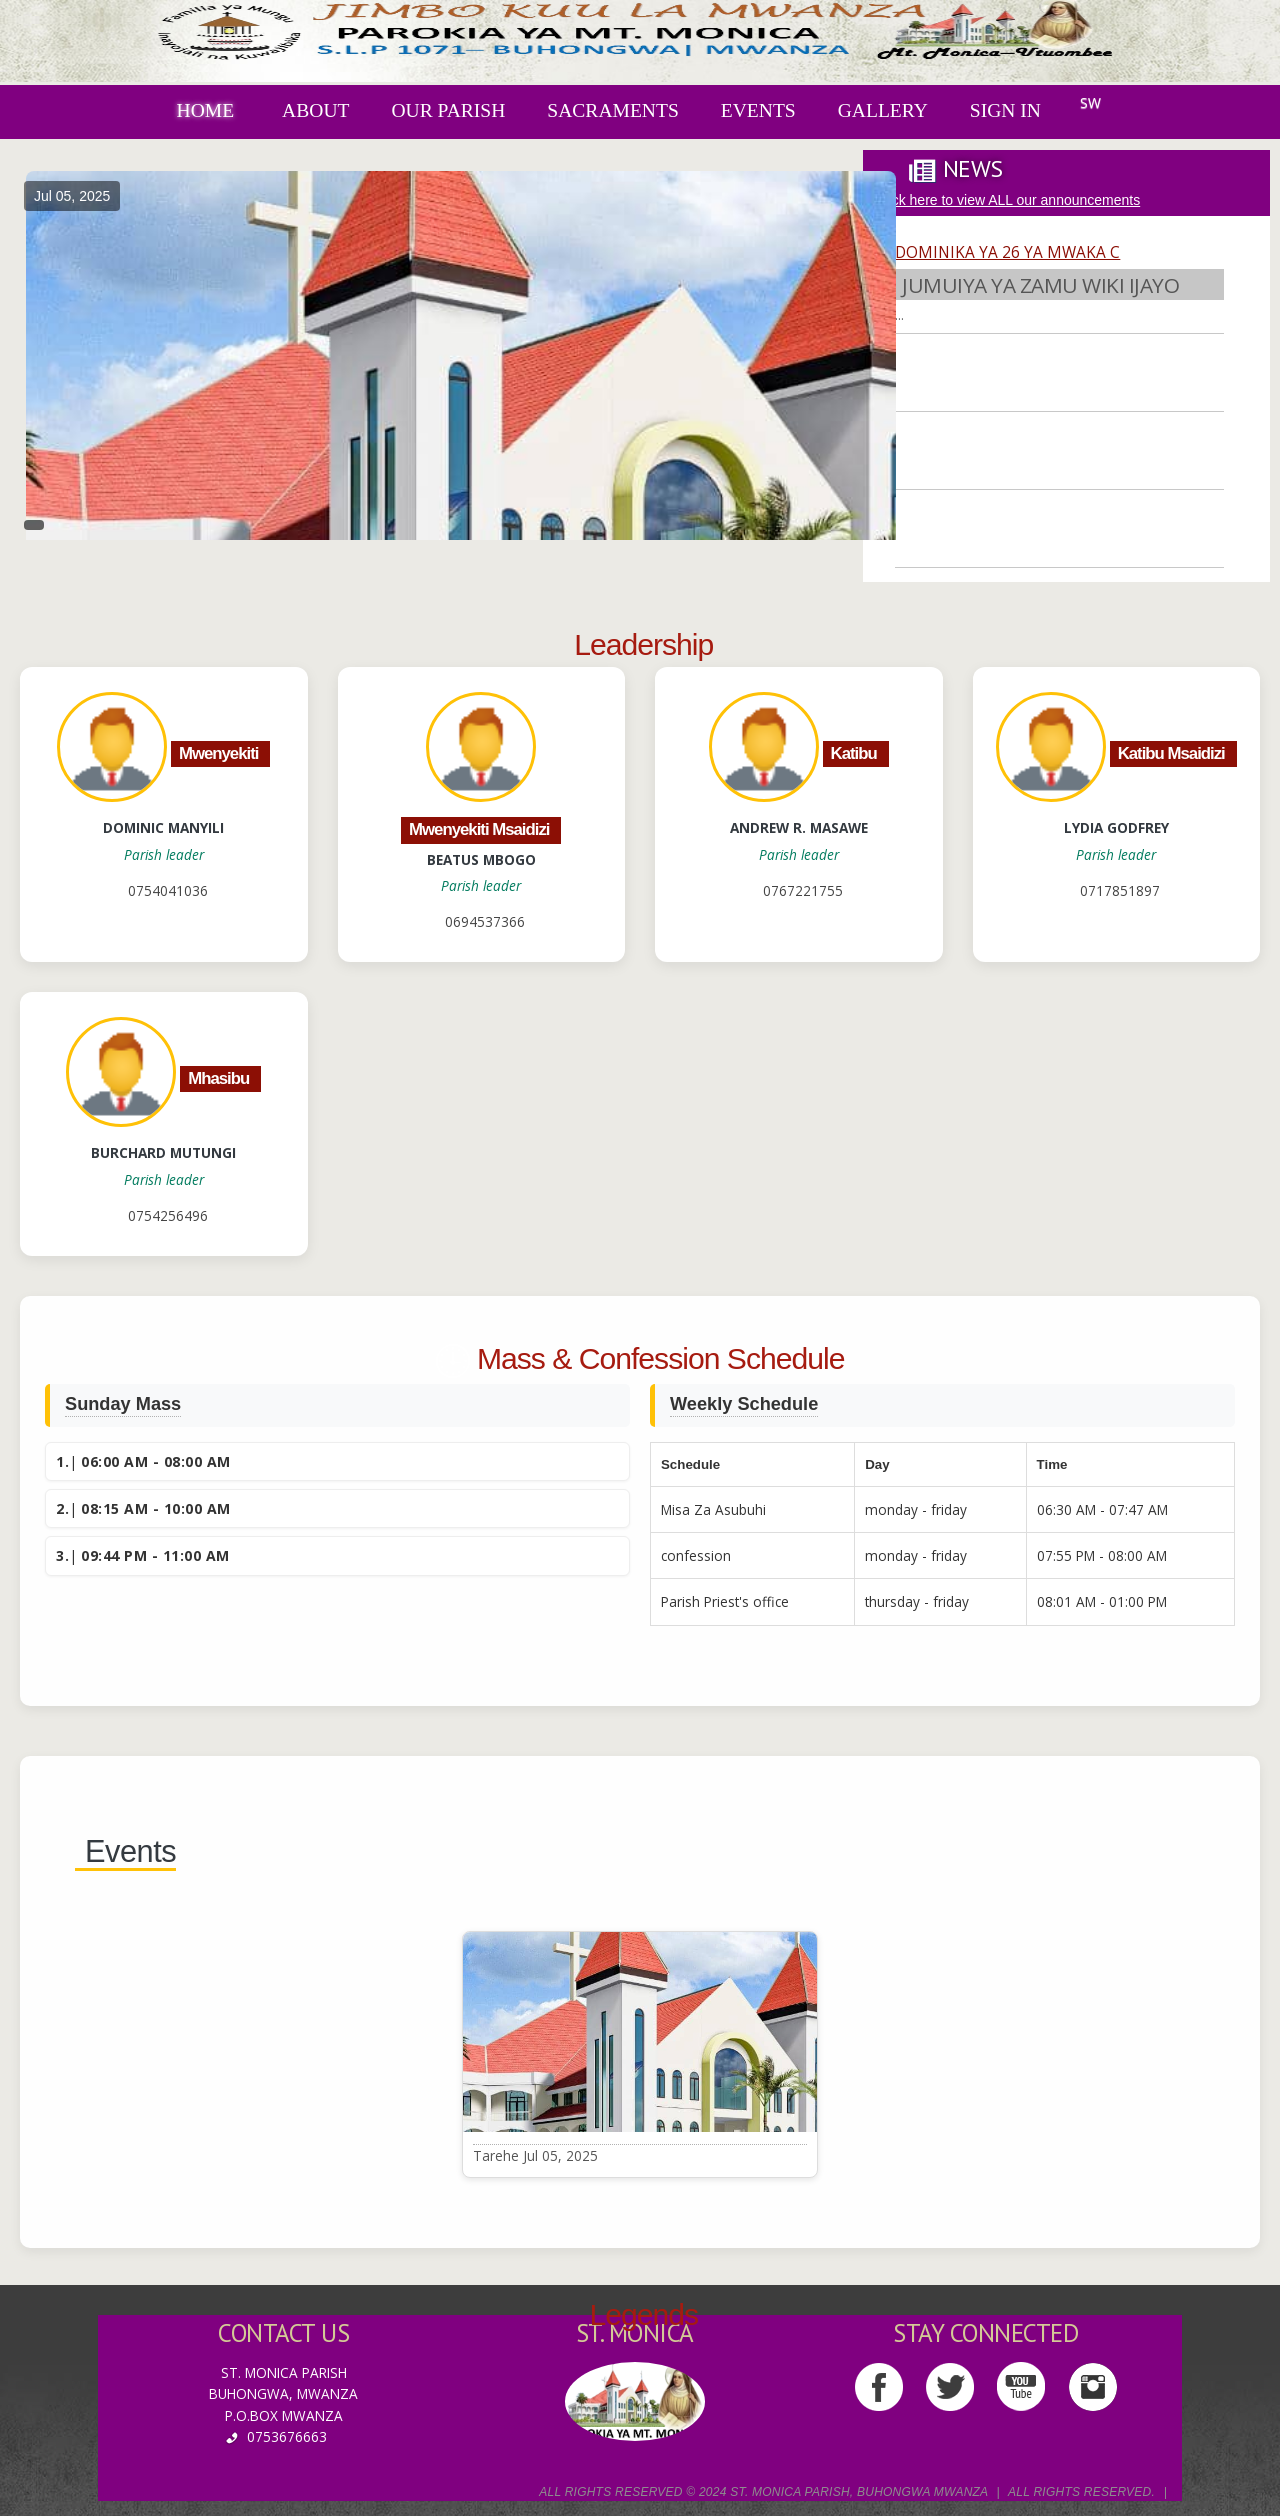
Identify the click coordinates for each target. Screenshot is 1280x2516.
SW (1090, 102)
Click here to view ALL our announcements (1007, 200)
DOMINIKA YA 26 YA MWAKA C (1007, 253)
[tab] (957, 169)
